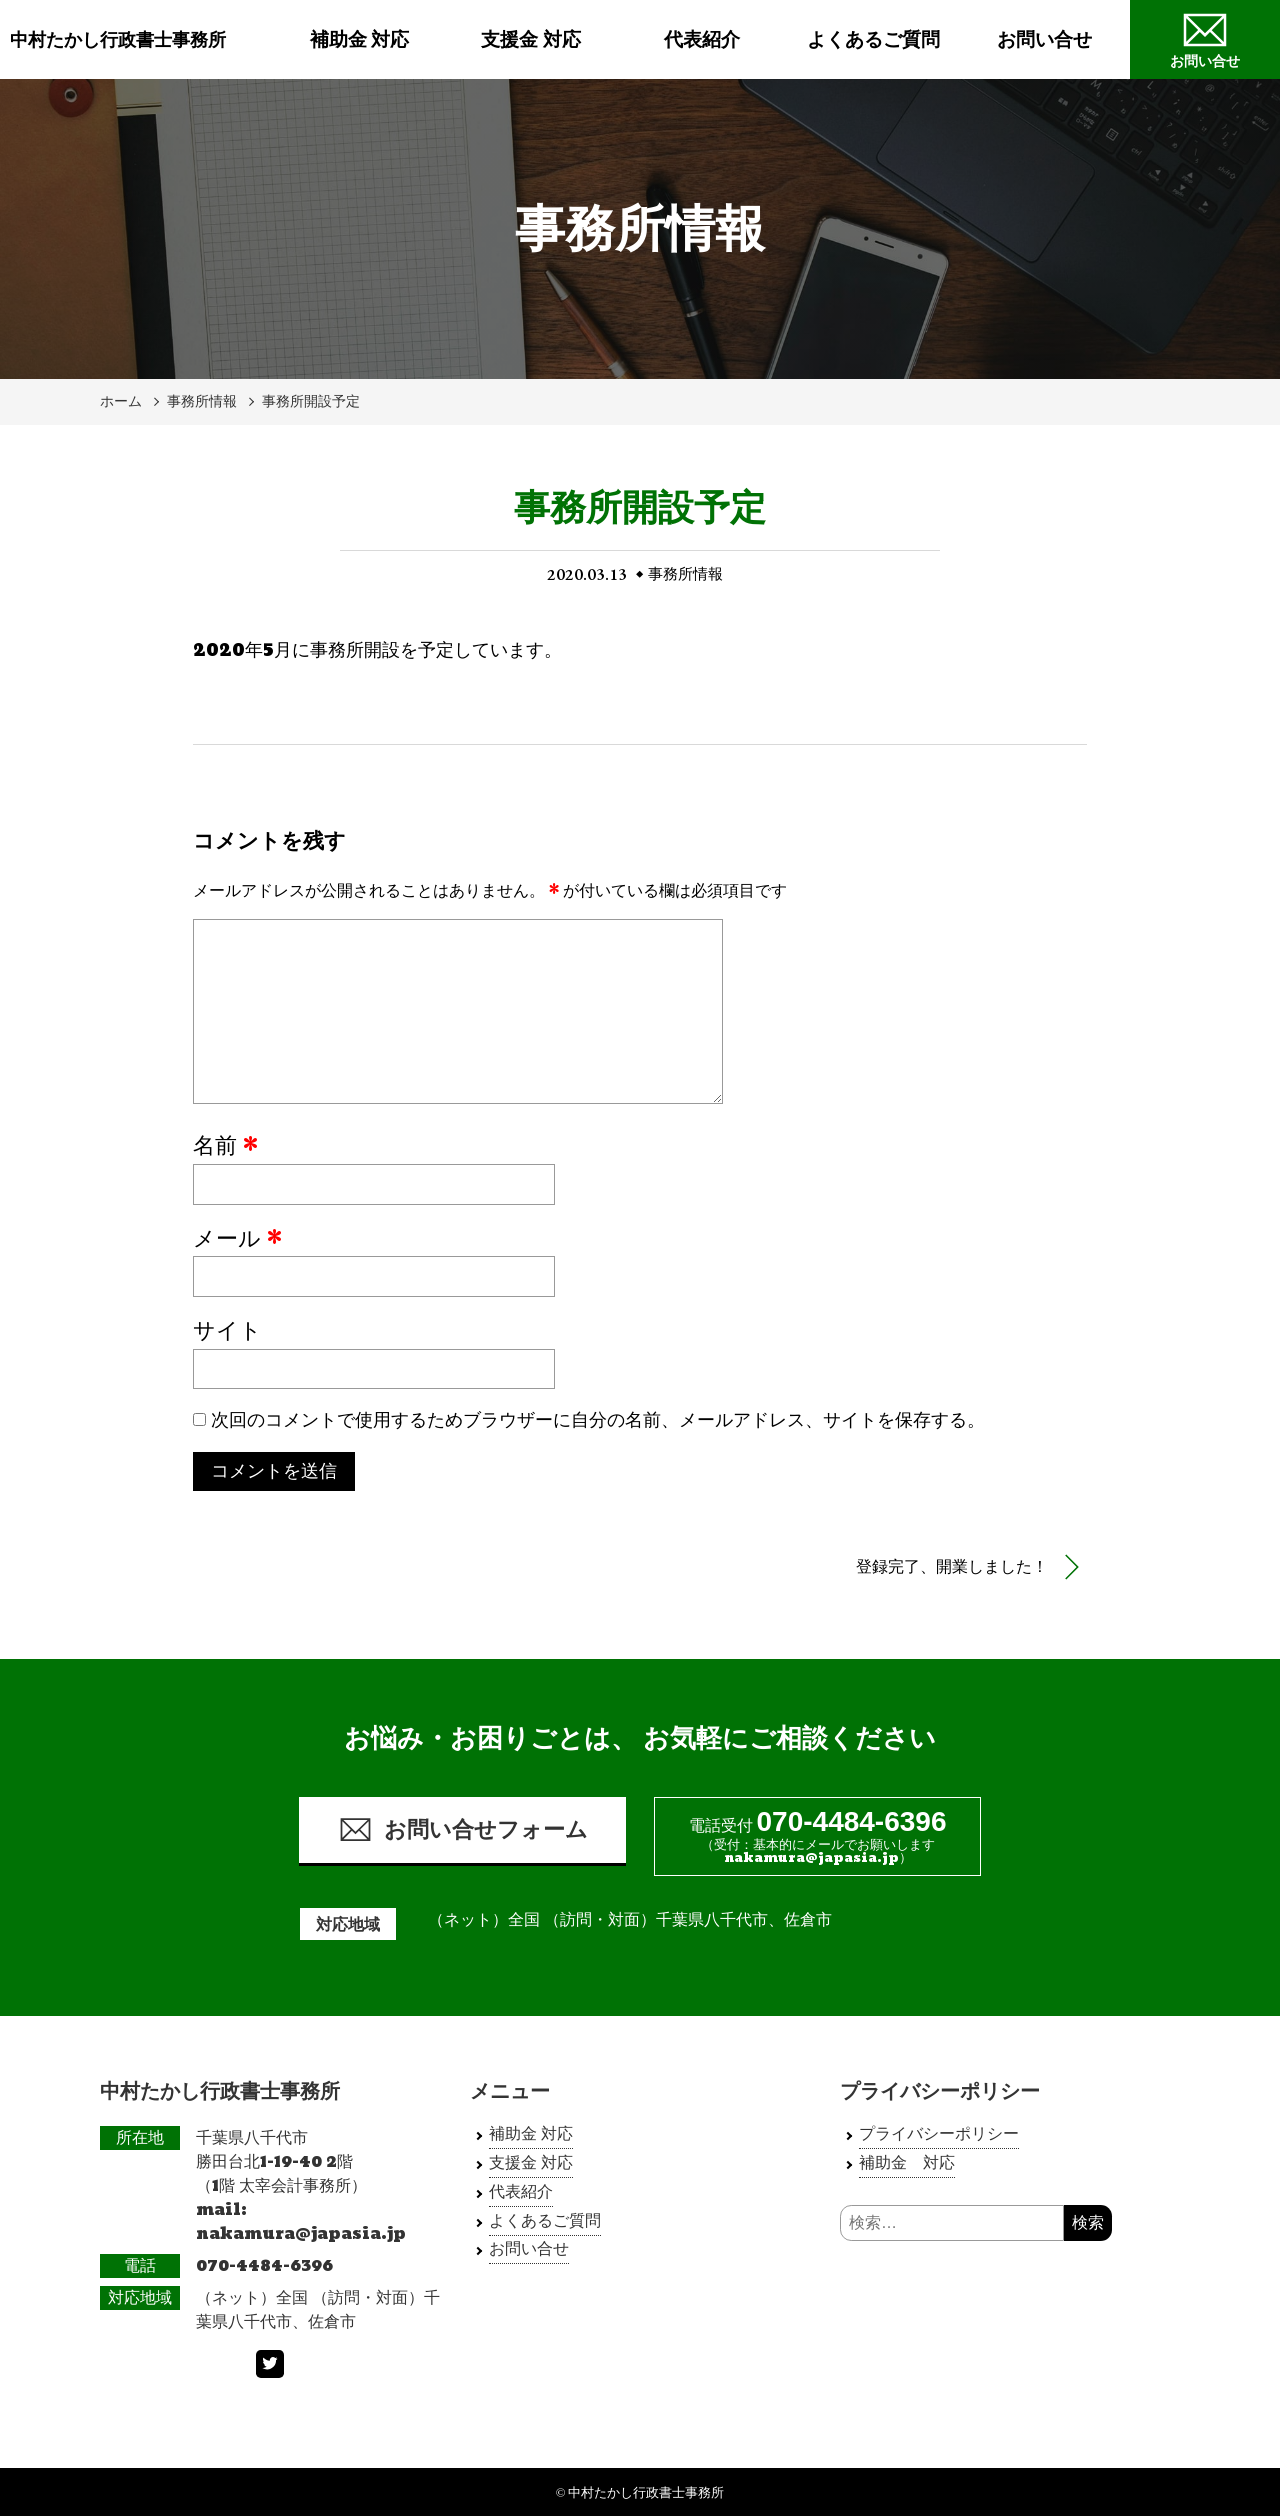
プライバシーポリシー (939, 2133)
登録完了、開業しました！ (952, 1567)
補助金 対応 (360, 39)
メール (237, 1240)
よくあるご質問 (873, 39)
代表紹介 (702, 39)
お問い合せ (1044, 39)
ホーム (121, 401)
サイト (227, 1332)
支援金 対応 (531, 39)
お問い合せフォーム (463, 1829)
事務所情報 (202, 401)
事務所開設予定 (311, 401)
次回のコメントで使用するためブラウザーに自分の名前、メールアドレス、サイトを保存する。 (598, 1420)
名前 (225, 1147)
